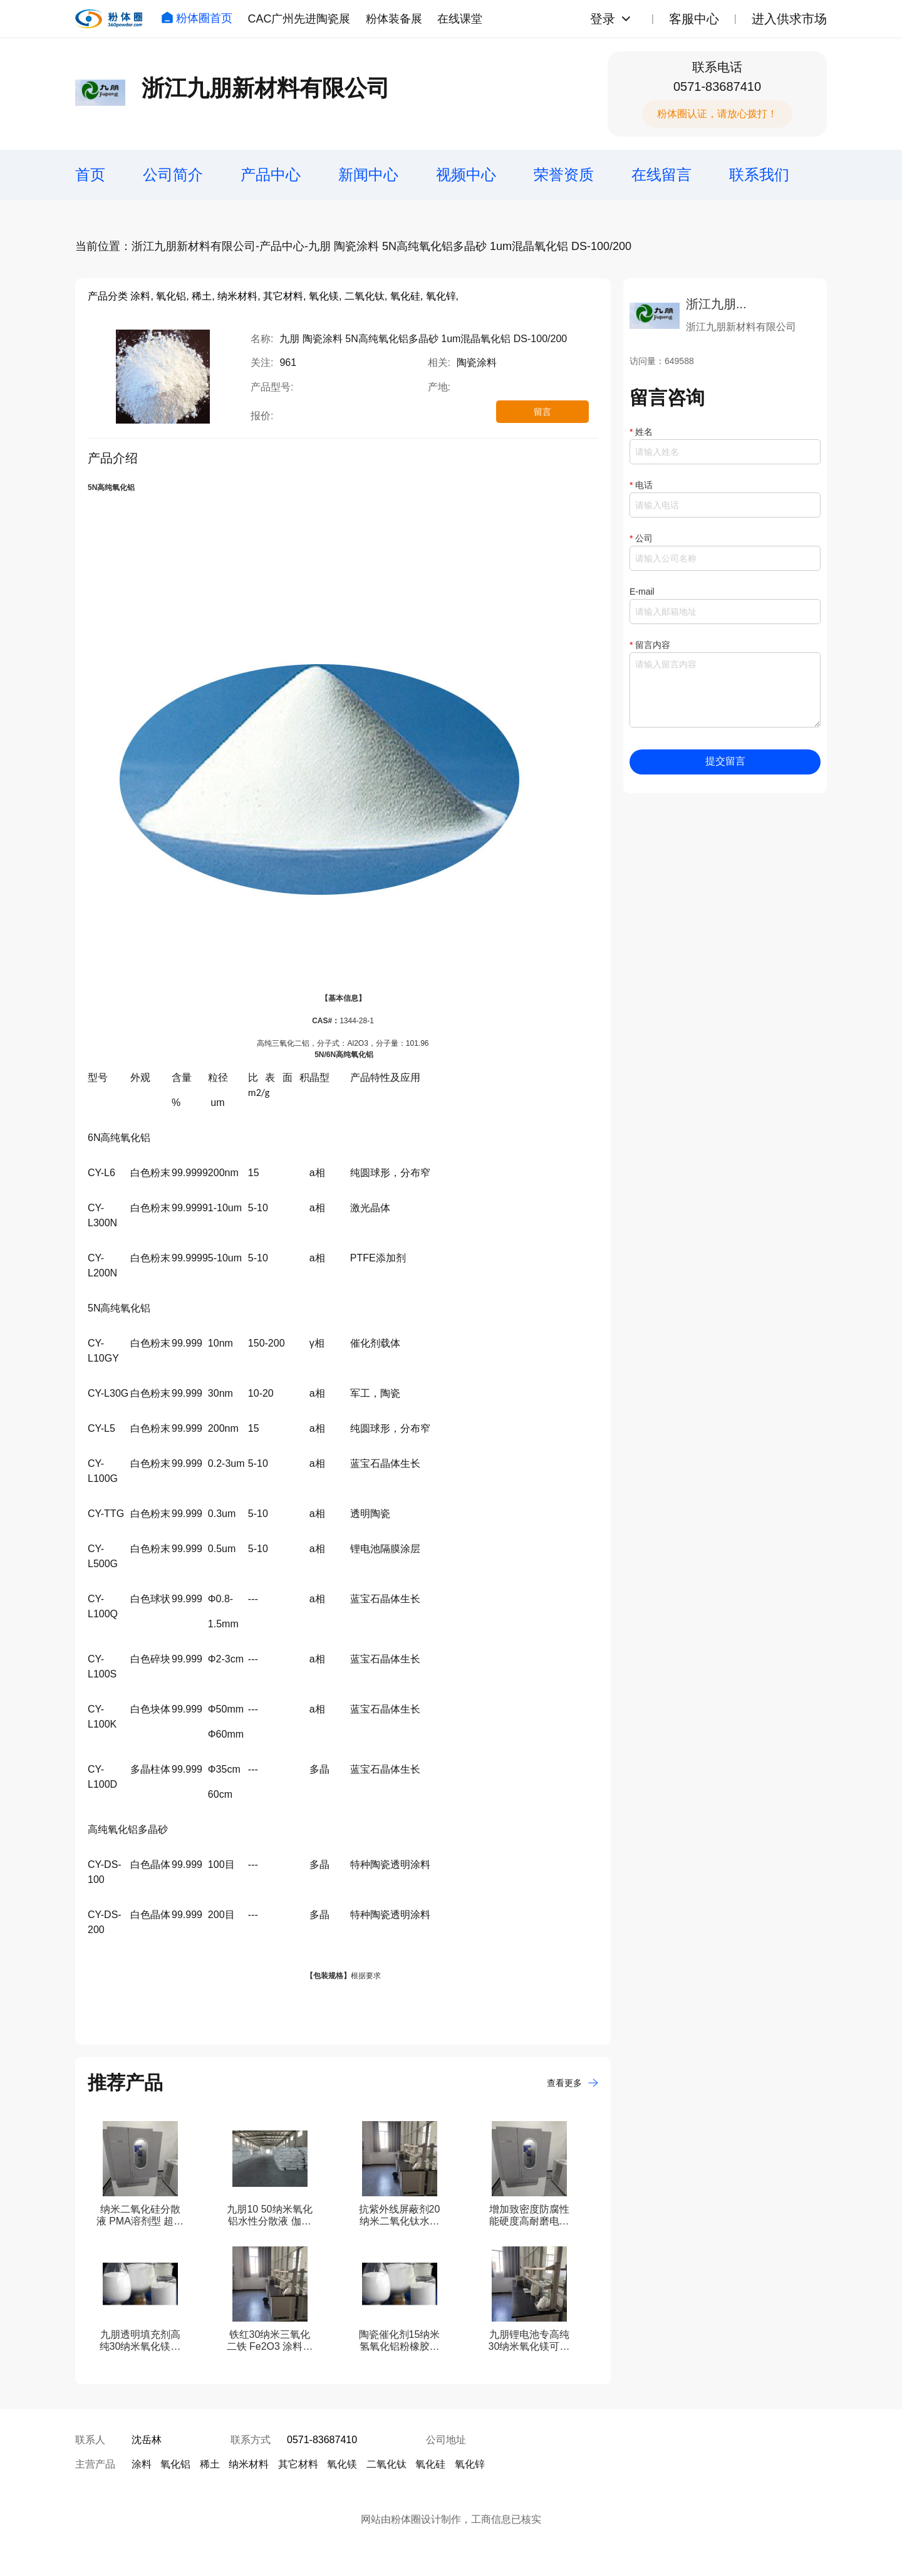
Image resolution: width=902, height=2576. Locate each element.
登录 (602, 19)
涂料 (142, 2464)
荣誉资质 (564, 174)
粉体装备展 (394, 19)
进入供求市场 (789, 19)
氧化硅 (430, 2464)
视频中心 (466, 174)
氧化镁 (342, 2464)
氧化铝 (175, 2464)
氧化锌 (470, 2464)
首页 (90, 174)
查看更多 (572, 2083)
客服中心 (694, 19)
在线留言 (661, 174)
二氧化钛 (386, 2464)
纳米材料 (249, 2464)
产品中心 (271, 174)
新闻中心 (368, 174)
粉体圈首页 (196, 18)
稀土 (210, 2464)
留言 (542, 412)
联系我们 (759, 174)
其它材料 (298, 2464)
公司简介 (173, 174)
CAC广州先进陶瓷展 (298, 19)
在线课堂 (459, 19)
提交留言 (725, 761)
